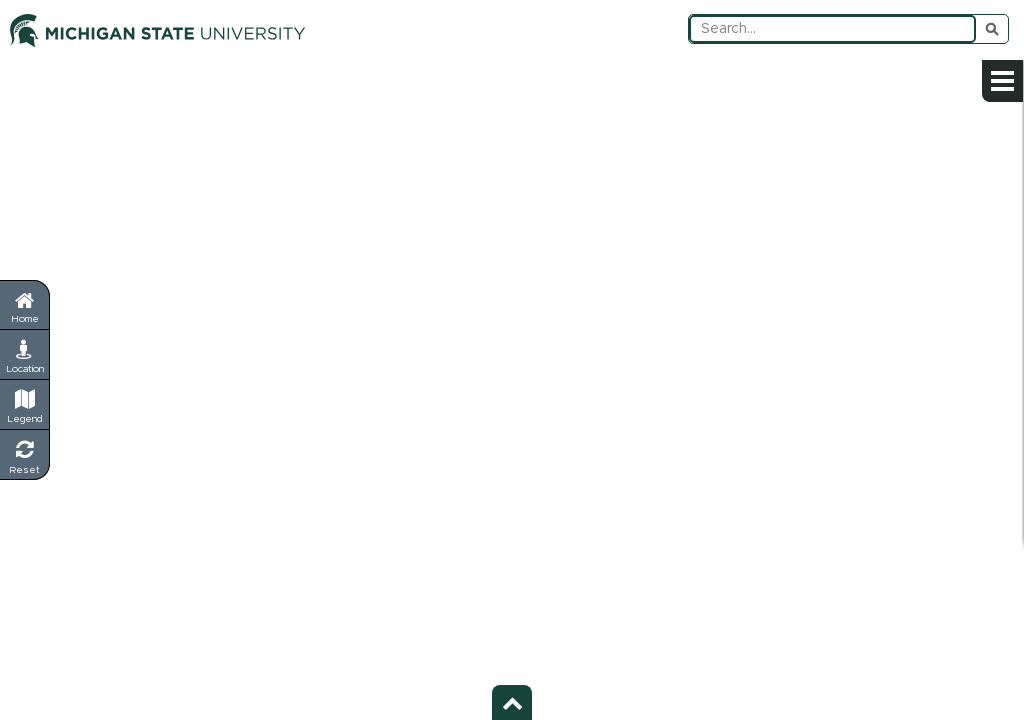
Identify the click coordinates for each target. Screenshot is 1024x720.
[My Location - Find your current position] (25, 355)
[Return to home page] (24, 304)
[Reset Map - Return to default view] (25, 455)
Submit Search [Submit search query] (992, 29)
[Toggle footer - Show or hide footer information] (512, 702)
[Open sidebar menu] (1003, 81)
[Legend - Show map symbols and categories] (25, 405)
